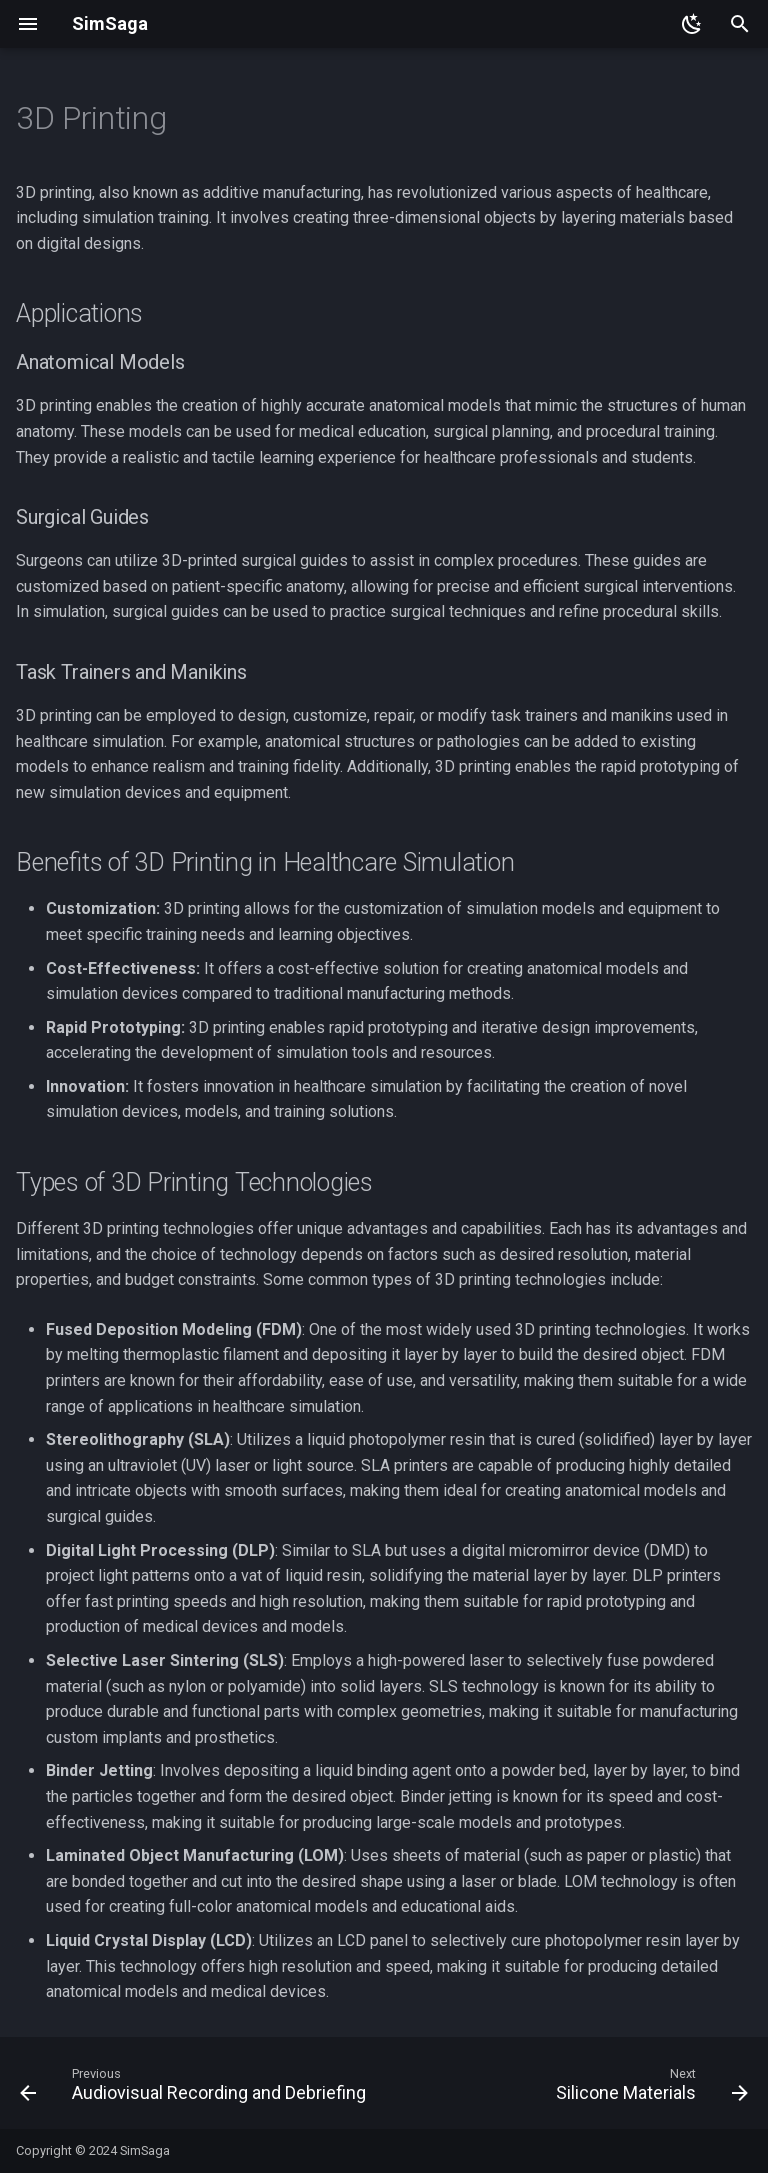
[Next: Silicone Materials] (650, 2089)
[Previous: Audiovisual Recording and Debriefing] (196, 2089)
